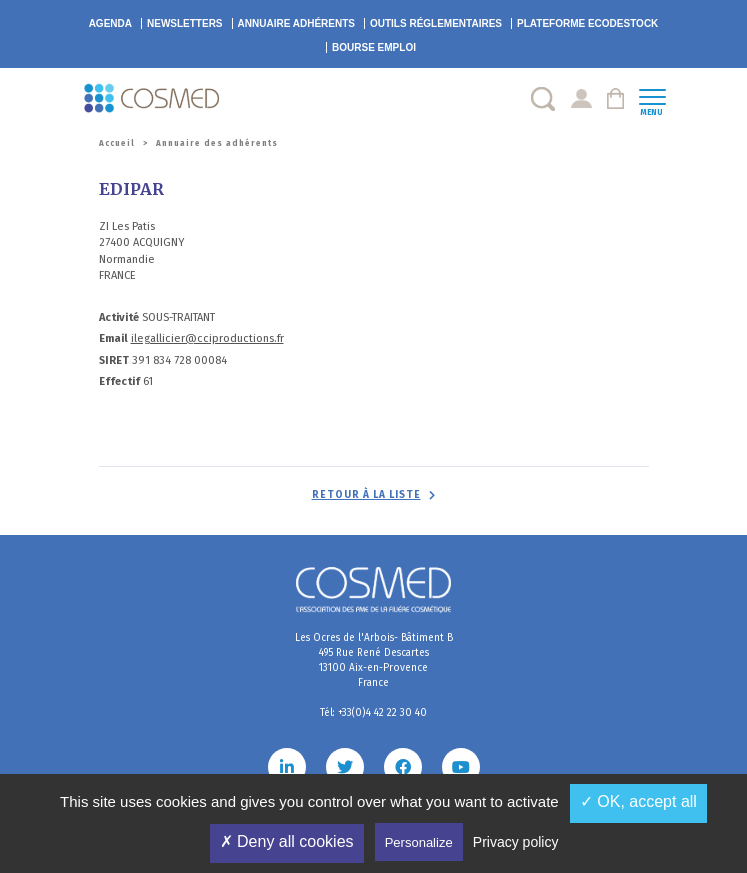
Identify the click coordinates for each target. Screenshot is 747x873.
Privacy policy (516, 842)
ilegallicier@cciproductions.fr (207, 338)
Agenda (110, 23)
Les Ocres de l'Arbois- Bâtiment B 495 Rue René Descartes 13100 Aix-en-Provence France (374, 660)
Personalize (419, 842)
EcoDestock (587, 23)
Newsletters (185, 23)
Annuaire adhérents (296, 23)
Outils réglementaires (436, 23)
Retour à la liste (366, 495)
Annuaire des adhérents (217, 143)
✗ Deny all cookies (287, 841)
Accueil (117, 143)
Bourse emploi (374, 47)
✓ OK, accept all (638, 801)
